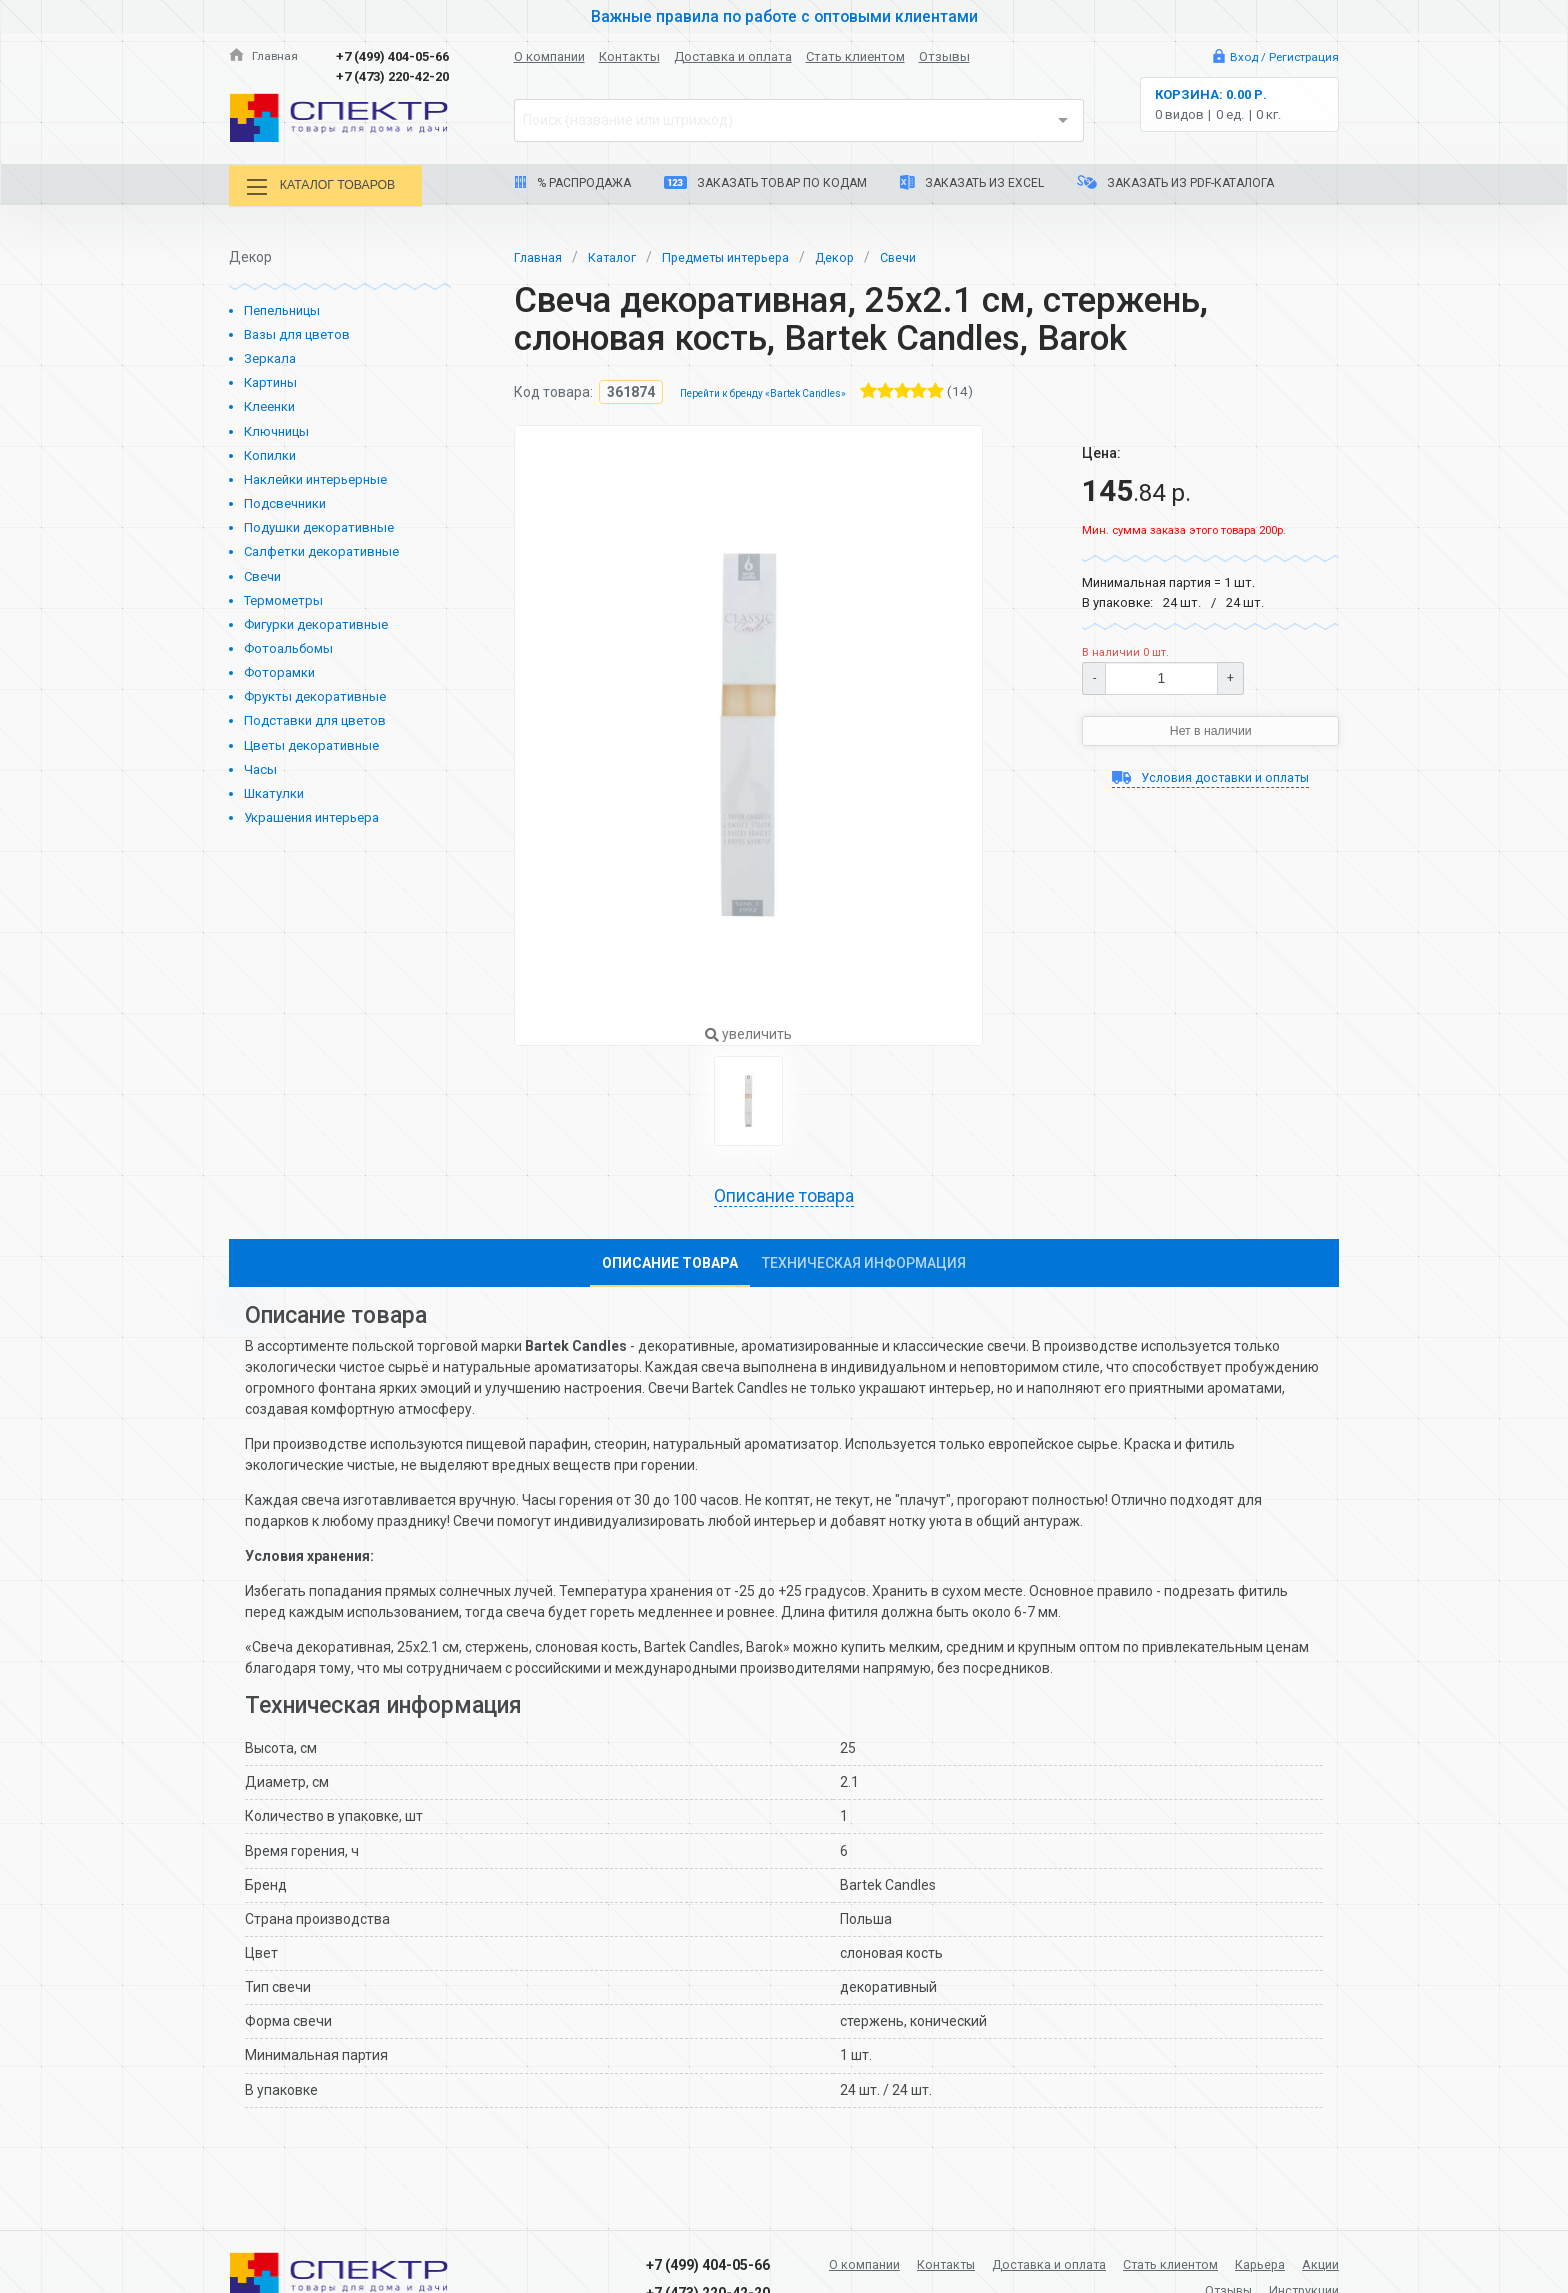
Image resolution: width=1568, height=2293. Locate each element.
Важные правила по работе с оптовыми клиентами (784, 16)
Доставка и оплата (733, 56)
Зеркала (270, 355)
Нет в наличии (1211, 729)
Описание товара (784, 1194)
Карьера (1310, 2261)
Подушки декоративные (319, 524)
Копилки (270, 452)
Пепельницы (282, 307)
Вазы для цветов (297, 331)
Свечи (262, 572)
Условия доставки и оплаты (1210, 778)
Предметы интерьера (744, 253)
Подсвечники (285, 500)
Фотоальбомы (288, 645)
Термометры (283, 597)
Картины (270, 379)
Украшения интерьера (311, 814)
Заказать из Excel (972, 182)
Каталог (620, 253)
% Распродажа (572, 183)
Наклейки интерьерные (315, 476)
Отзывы (944, 56)
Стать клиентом (855, 56)
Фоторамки (279, 669)
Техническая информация (864, 1263)
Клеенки (269, 403)
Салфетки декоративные (321, 548)
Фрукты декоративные (315, 693)
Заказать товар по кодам (765, 183)
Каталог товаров (333, 187)
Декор (862, 253)
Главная (265, 56)
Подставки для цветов (315, 717)
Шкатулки (274, 790)
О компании (549, 56)
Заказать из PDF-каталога (1175, 182)
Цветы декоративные (311, 742)
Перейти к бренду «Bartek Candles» (772, 390)
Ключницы (276, 428)
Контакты (629, 56)
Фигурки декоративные (316, 621)
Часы (260, 766)
